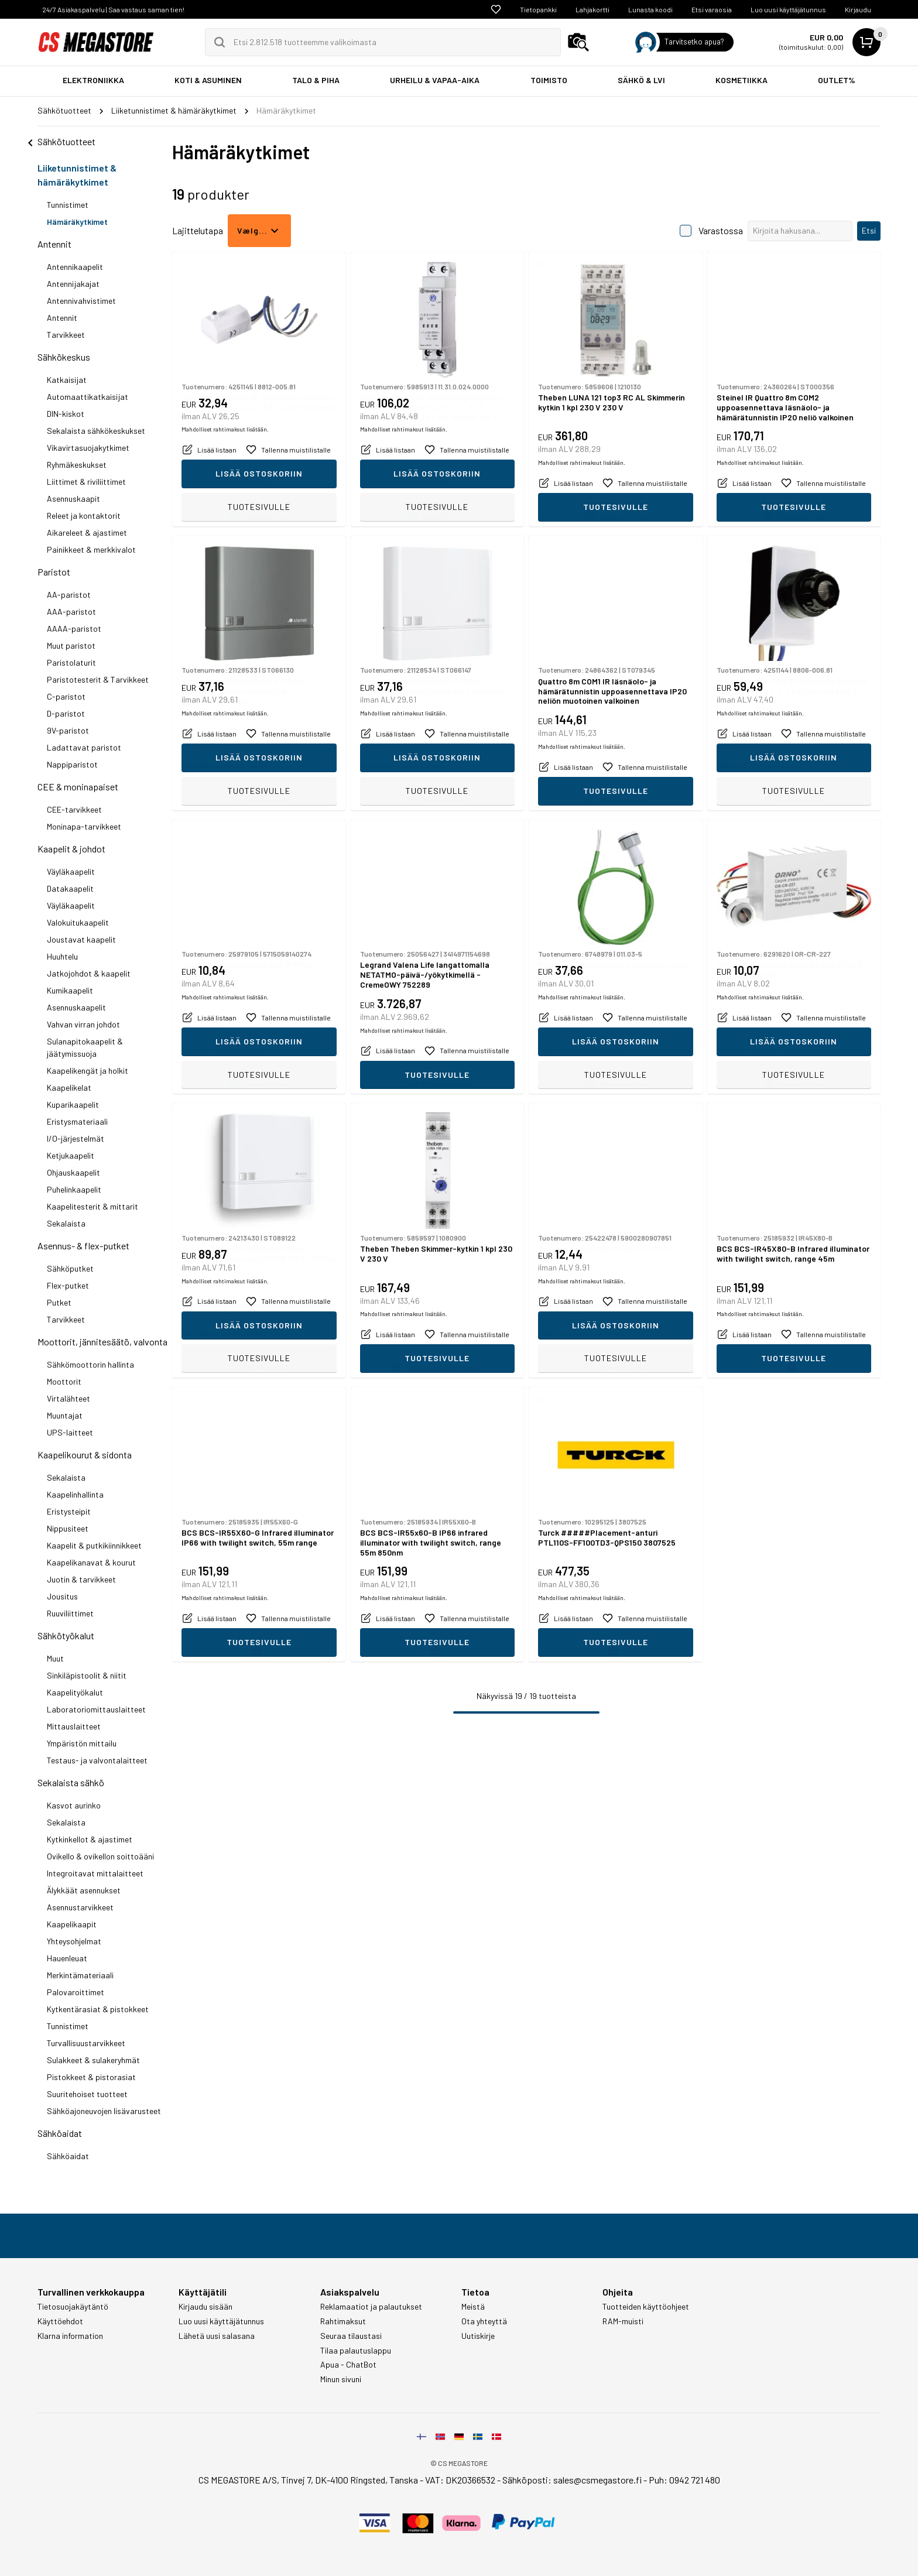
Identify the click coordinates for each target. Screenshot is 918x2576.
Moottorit (64, 1381)
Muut (55, 1658)
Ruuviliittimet (70, 1613)
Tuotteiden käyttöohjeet (645, 2306)
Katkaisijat (67, 380)
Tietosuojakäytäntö (72, 2306)
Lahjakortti (592, 9)
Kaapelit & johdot (71, 848)
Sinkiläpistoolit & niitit (86, 1675)
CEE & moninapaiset (77, 786)
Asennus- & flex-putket (83, 1245)
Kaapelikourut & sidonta (84, 1454)
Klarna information (70, 2336)
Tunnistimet (67, 205)
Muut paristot (71, 645)
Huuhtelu (62, 956)
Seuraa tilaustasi (351, 2336)
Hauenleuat (67, 1958)
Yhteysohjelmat (74, 1941)
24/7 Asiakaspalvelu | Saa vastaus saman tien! (113, 9)
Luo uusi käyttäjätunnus (788, 9)
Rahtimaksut (343, 2321)
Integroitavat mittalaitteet (95, 1873)
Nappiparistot (72, 764)
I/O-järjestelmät (75, 1138)
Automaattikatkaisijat (87, 397)
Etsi (869, 230)
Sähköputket (70, 1268)
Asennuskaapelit (76, 1007)
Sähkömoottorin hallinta (90, 1364)
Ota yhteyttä (484, 2321)
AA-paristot (69, 595)
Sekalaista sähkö (70, 1782)
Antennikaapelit (75, 267)
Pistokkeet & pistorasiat (91, 2077)
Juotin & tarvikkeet (81, 1579)
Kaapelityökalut (75, 1692)
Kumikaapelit (70, 990)
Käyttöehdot (60, 2321)
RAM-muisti (622, 2321)
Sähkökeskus (63, 356)
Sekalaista (66, 1223)
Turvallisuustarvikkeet (86, 2043)
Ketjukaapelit (70, 1155)
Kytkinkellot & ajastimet (89, 1839)
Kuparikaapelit (73, 1104)
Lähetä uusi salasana (217, 2336)
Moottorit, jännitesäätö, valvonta (102, 1341)
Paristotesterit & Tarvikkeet (98, 679)
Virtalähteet (68, 1398)
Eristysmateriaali (77, 1121)
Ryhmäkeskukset (77, 465)
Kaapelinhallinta (75, 1494)
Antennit (54, 243)
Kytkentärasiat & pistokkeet (98, 2009)
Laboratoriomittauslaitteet (96, 1709)
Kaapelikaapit (72, 1924)
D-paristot (66, 713)
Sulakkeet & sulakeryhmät (93, 2060)
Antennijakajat (73, 284)
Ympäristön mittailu (82, 1743)
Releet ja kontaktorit (84, 515)
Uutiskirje (478, 2336)
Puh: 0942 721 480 (684, 2479)
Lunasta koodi (650, 9)
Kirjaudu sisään (205, 2306)
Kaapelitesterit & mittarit (92, 1206)
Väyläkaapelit (71, 871)
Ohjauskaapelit (73, 1172)
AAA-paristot (71, 611)
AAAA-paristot (74, 628)
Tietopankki (538, 9)
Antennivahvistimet (81, 301)
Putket (59, 1302)
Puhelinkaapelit (74, 1189)
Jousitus (62, 1596)
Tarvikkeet (66, 335)
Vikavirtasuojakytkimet (88, 448)
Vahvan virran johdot (83, 1024)
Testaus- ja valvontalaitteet (97, 1760)
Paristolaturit (71, 662)
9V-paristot (68, 730)
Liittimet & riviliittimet (86, 482)
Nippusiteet (67, 1528)
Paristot (53, 571)
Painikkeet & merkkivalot (91, 549)
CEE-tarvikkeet (74, 809)
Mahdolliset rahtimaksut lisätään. (225, 481)
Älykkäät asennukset (84, 1890)
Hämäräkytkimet (77, 222)
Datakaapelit (70, 888)
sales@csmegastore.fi (597, 2479)
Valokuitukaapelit (78, 922)
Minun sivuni (340, 2379)
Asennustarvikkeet (80, 1907)
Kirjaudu (858, 9)
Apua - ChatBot (348, 2364)
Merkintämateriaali (80, 1975)
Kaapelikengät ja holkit (87, 1070)
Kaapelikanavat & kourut (91, 1562)
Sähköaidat (59, 2133)
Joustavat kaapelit (81, 939)
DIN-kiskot (65, 414)
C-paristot (66, 696)
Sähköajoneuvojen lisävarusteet (104, 2111)
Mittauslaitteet (74, 1726)
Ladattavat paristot (84, 747)
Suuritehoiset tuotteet (87, 2094)
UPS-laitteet (70, 1432)
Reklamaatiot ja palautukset (371, 2306)
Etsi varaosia (711, 9)
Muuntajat (65, 1415)
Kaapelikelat (69, 1087)
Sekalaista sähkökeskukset (96, 431)
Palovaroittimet (75, 1992)
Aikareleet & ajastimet (87, 532)
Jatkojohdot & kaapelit (89, 973)
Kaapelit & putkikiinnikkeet (94, 1545)
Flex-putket (68, 1285)
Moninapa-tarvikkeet (84, 826)
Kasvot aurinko (74, 1805)
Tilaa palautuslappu (355, 2350)
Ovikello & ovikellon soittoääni (100, 1856)
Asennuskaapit (73, 498)
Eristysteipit (69, 1511)
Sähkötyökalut (65, 1635)
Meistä (473, 2306)
